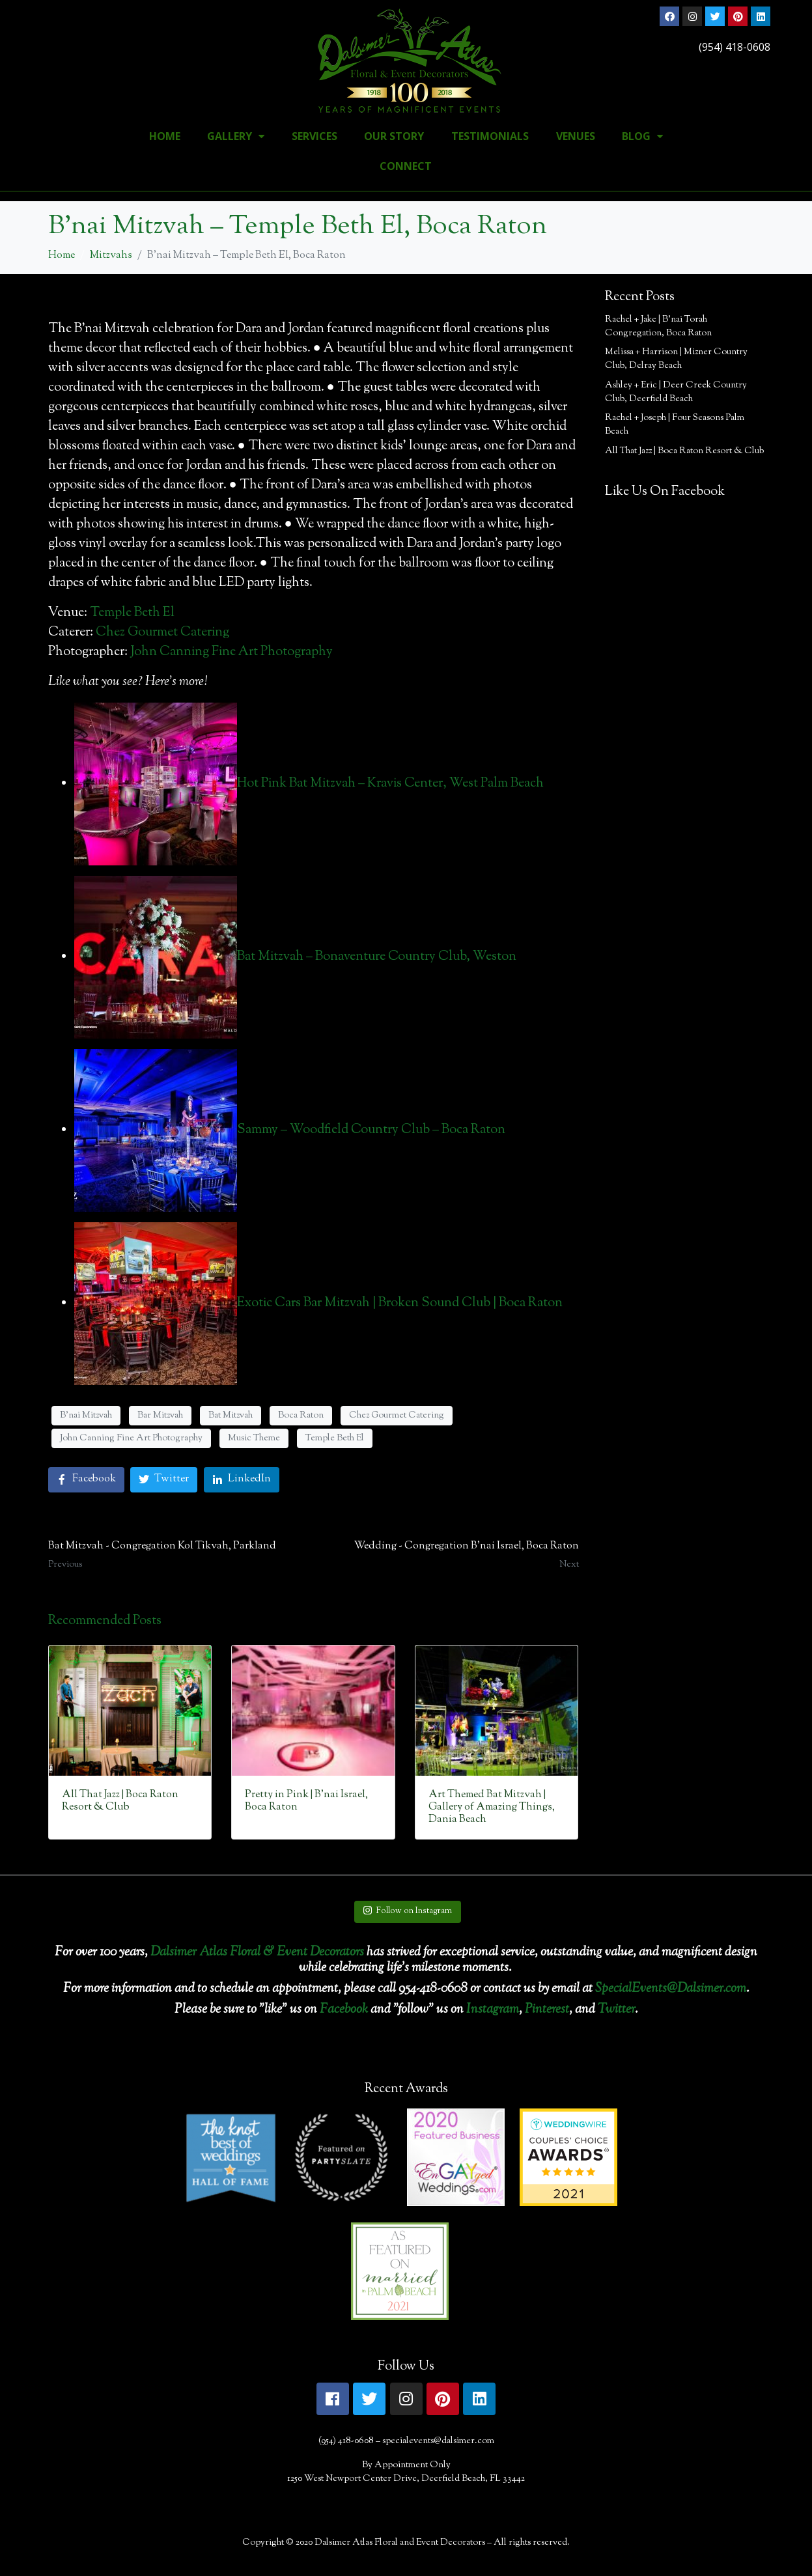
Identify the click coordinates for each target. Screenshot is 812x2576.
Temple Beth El (132, 613)
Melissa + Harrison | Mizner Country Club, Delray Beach (676, 359)
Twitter (616, 2009)
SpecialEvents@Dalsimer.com (670, 1989)
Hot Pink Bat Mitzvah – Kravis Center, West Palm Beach (390, 783)
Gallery (235, 136)
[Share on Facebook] (86, 1479)
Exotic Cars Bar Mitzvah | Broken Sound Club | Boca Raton (400, 1303)
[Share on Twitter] (163, 1479)
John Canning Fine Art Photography (231, 652)
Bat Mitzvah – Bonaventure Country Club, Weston (376, 956)
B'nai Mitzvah (86, 1415)
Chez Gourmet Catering (162, 632)
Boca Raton (301, 1415)
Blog (642, 136)
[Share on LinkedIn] (241, 1479)
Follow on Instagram (407, 1911)
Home (164, 136)
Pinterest (547, 2009)
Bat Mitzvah (230, 1415)
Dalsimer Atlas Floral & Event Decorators (257, 1952)
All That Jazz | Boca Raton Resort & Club (684, 451)
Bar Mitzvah (160, 1415)
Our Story (394, 136)
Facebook (344, 2009)
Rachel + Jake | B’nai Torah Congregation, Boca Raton (658, 326)
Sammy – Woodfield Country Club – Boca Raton (371, 1130)
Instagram (492, 2009)
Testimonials (490, 136)
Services (314, 136)
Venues (575, 136)
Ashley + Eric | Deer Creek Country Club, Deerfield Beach (676, 392)
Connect (406, 166)
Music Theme (254, 1438)
